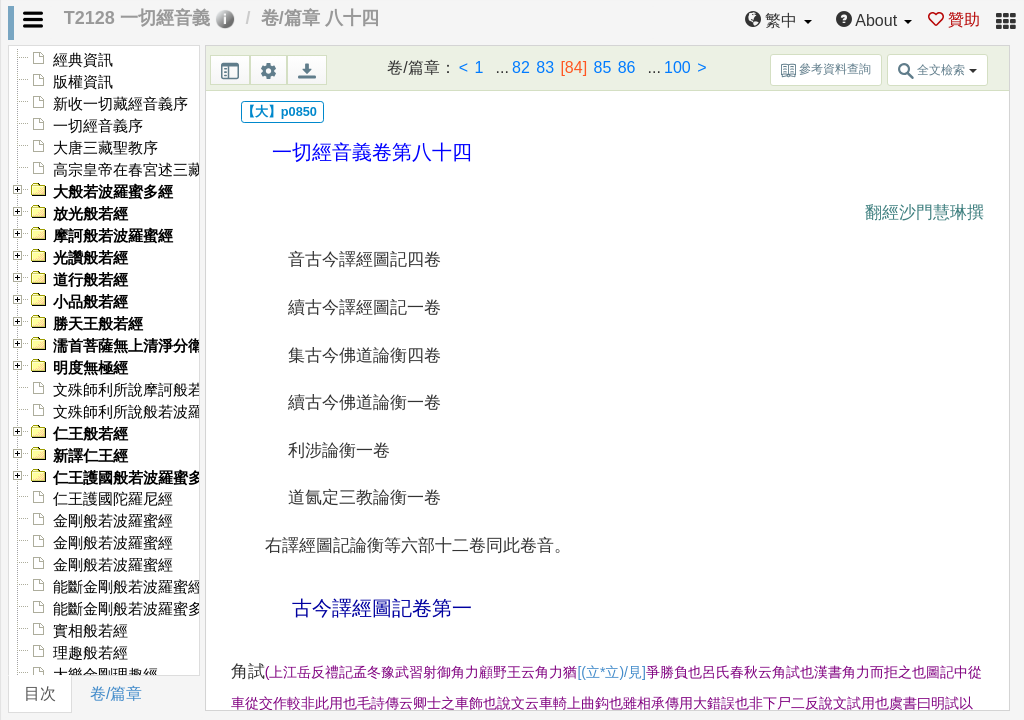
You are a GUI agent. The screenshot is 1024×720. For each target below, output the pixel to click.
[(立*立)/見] (611, 672)
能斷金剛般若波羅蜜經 (128, 587)
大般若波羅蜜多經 (113, 192)
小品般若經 (90, 302)
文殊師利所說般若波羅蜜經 (143, 412)
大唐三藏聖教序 (105, 148)
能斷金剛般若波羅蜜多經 (135, 609)
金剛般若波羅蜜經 (113, 521)
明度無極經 (90, 368)
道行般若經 (90, 280)
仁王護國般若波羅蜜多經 (135, 478)
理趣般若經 (90, 653)
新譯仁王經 (90, 456)
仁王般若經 (90, 434)
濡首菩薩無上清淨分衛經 (135, 346)
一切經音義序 (98, 126)
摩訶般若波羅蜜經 (113, 236)
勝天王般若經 (98, 324)
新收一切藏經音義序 (120, 104)
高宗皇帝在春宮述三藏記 (135, 170)
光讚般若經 (90, 258)
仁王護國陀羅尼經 (113, 499)
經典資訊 (83, 60)
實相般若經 (90, 631)
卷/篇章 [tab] (116, 693)
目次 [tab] (40, 693)
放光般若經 (90, 214)
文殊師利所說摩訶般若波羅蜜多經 (165, 390)
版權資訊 (83, 82)
